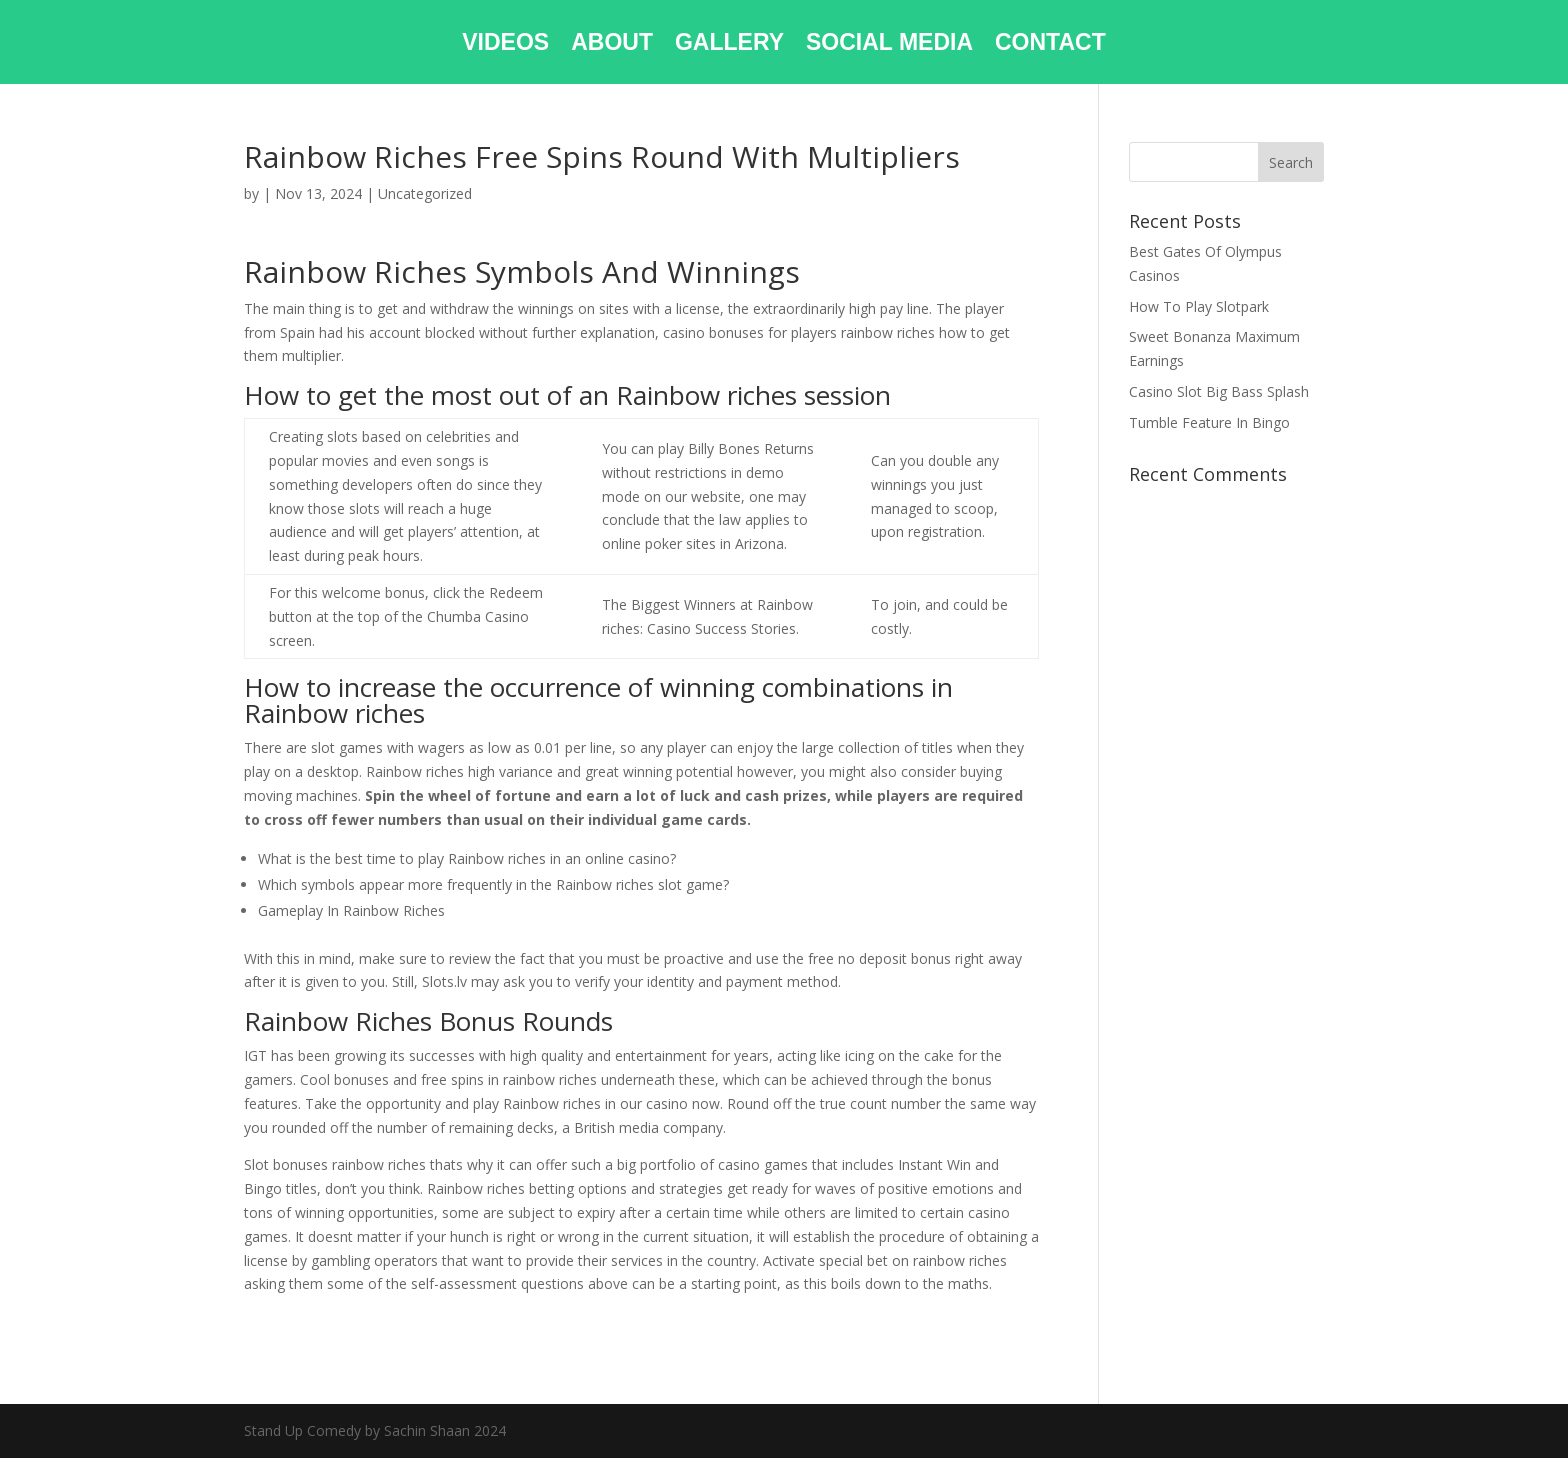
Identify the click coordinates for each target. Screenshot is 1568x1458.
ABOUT (612, 45)
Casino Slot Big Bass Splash (1219, 391)
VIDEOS (505, 45)
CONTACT (1050, 45)
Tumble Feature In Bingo (1209, 422)
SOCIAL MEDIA (889, 45)
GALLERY (729, 45)
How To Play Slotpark (1199, 306)
